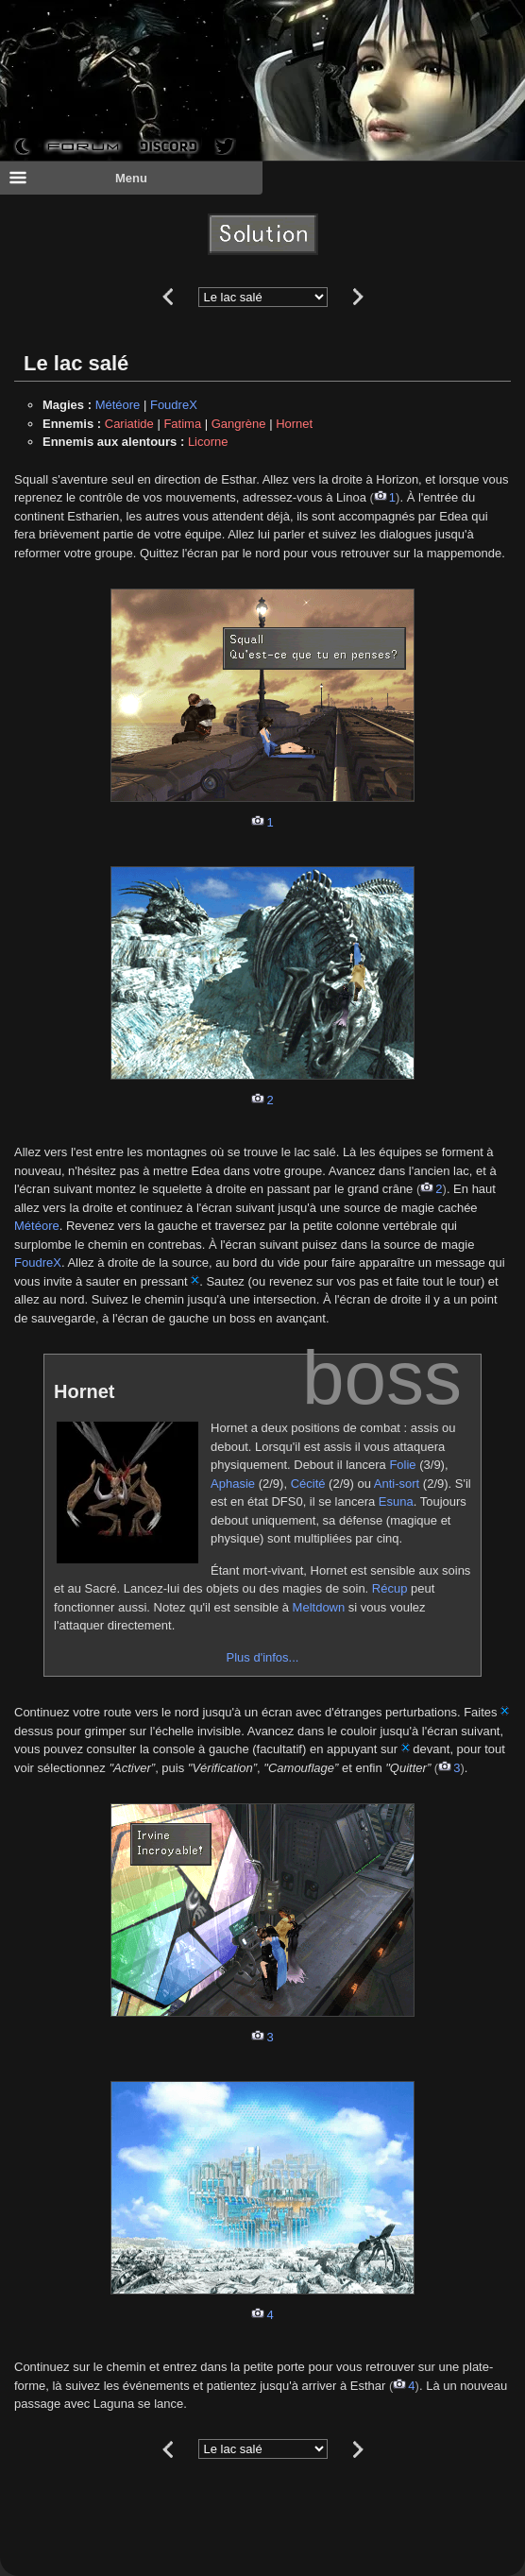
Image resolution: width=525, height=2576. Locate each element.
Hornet (294, 424)
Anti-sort (396, 1483)
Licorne (208, 442)
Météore (118, 405)
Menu (77, 177)
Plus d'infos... (263, 1657)
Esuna (396, 1501)
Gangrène (239, 424)
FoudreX (173, 405)
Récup (390, 1588)
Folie (402, 1465)
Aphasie (233, 1483)
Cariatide (129, 424)
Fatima (182, 424)
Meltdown (319, 1607)
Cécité (308, 1483)
